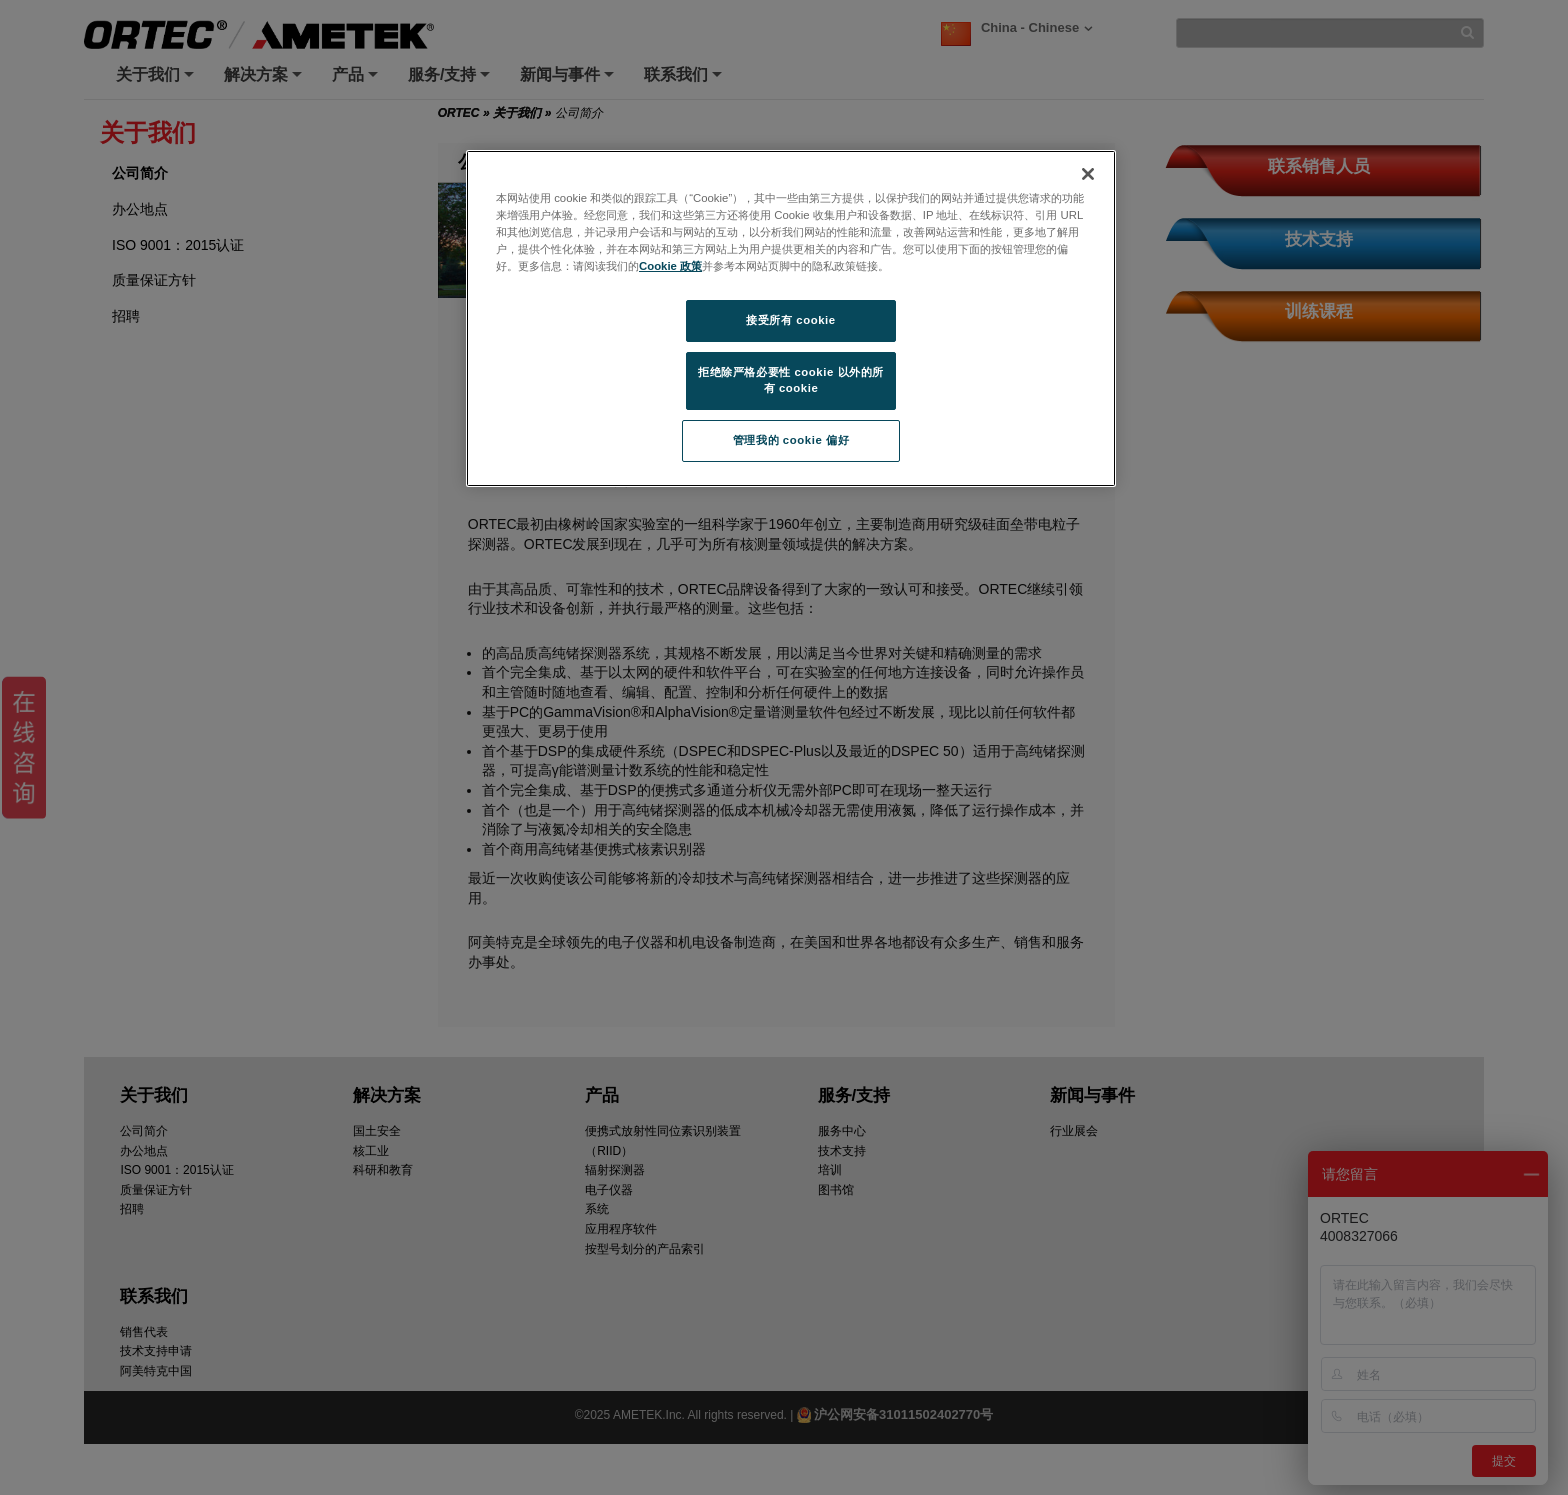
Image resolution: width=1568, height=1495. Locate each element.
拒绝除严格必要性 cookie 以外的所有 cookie (791, 380)
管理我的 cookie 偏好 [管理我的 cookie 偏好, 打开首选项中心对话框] (791, 440)
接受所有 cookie (790, 320)
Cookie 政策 (670, 266)
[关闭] (1088, 174)
